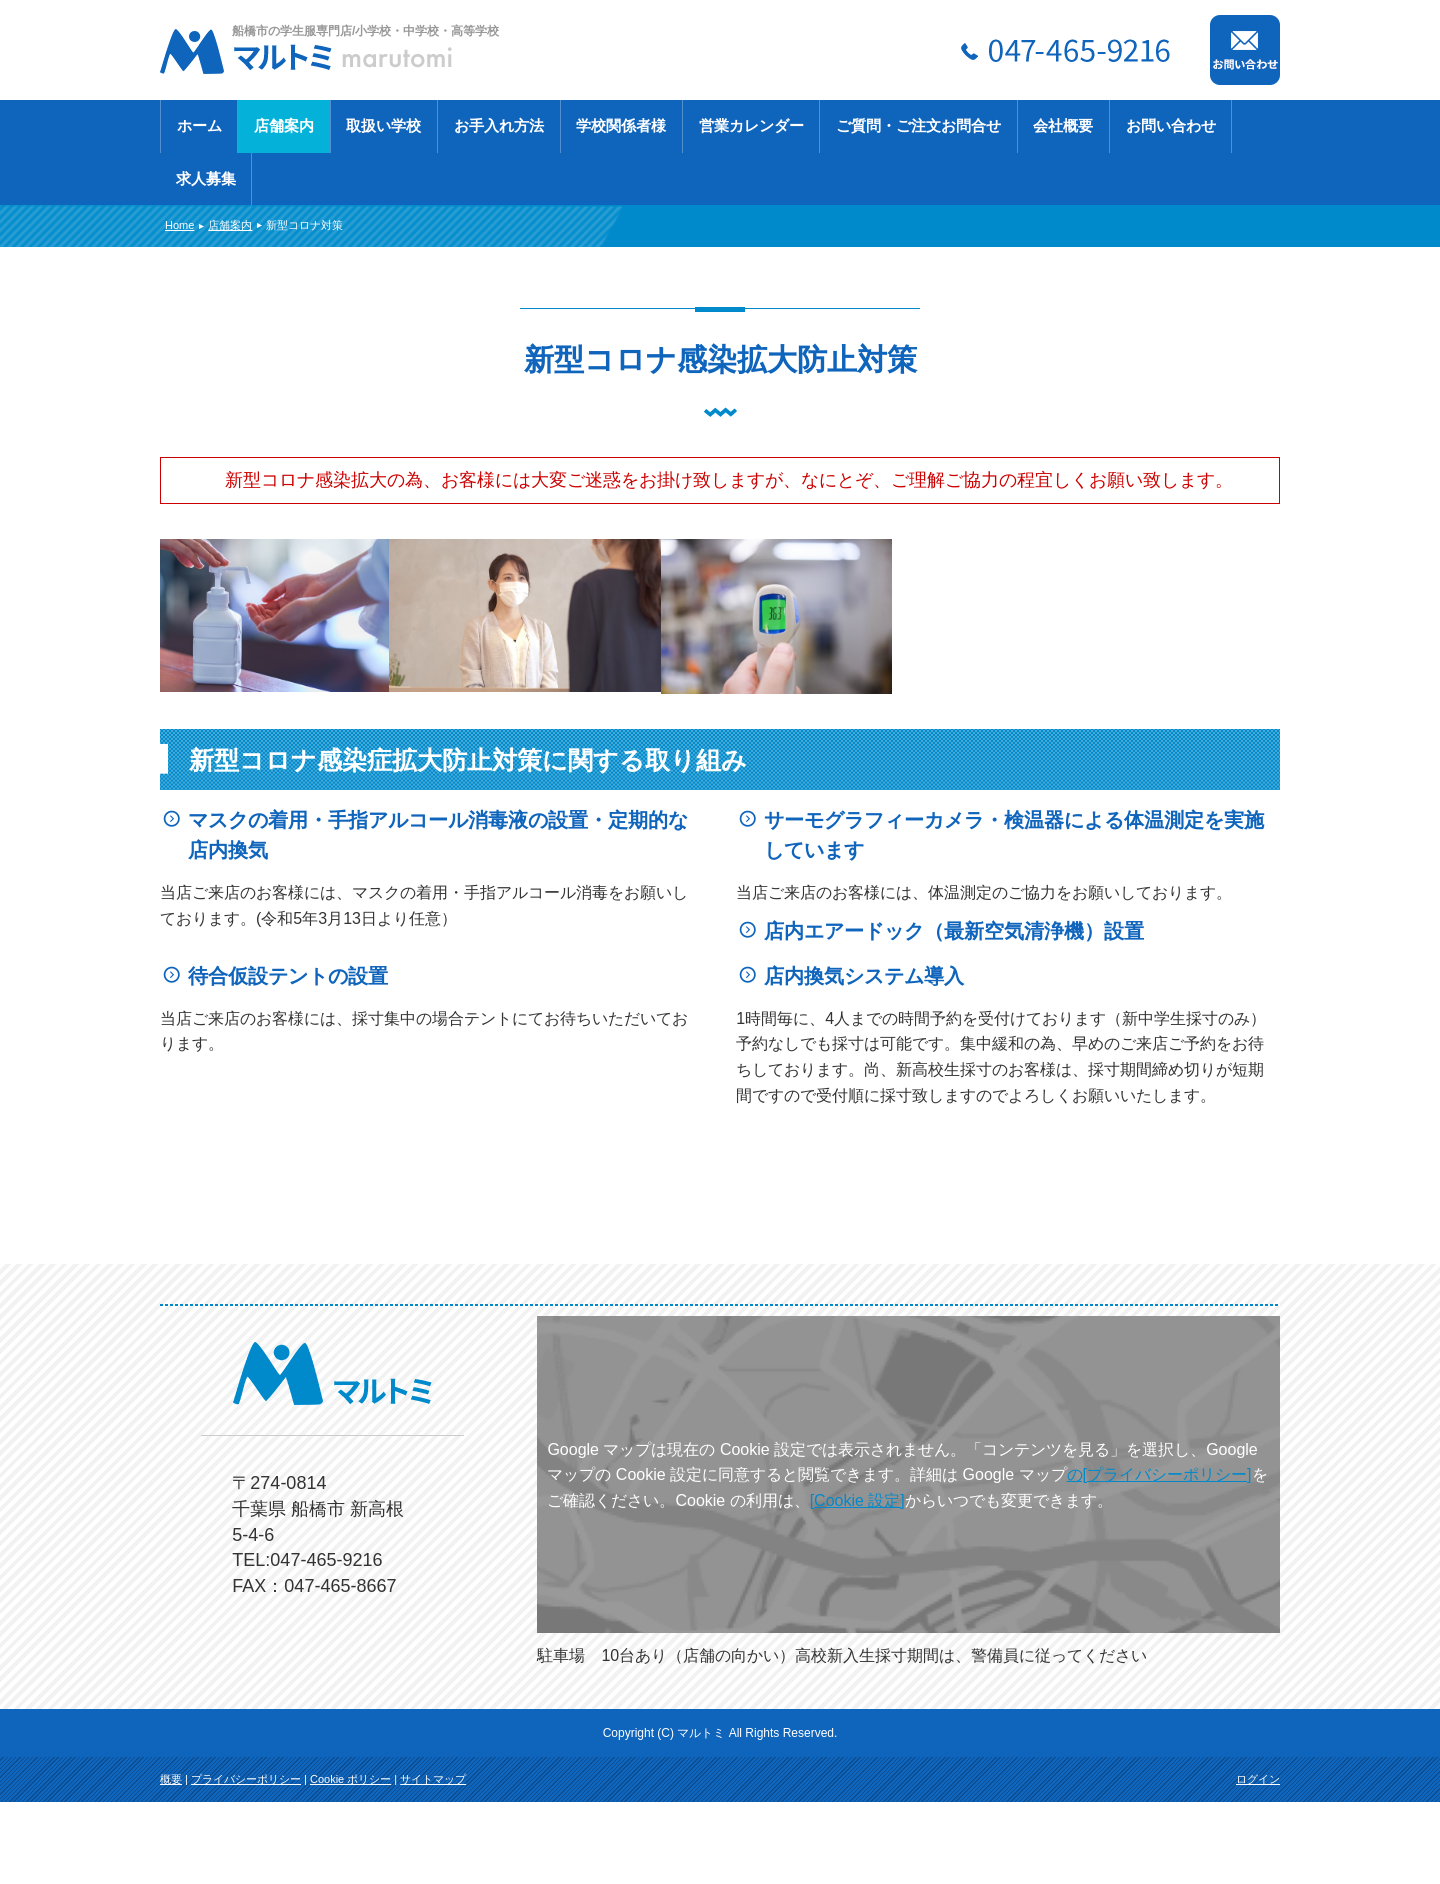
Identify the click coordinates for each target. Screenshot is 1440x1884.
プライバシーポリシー (246, 1861)
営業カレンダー (751, 125)
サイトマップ (433, 1861)
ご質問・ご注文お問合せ (918, 125)
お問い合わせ (1171, 125)
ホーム (199, 125)
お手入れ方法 (499, 125)
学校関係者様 (621, 125)
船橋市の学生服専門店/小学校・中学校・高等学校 (365, 31)
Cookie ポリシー (350, 1861)
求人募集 (206, 178)
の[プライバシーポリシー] (1159, 1556)
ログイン (1258, 1861)
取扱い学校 (383, 125)
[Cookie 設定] (857, 1582)
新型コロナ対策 (304, 225)
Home (179, 225)
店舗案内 (284, 125)
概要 (171, 1861)
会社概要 (1063, 125)
